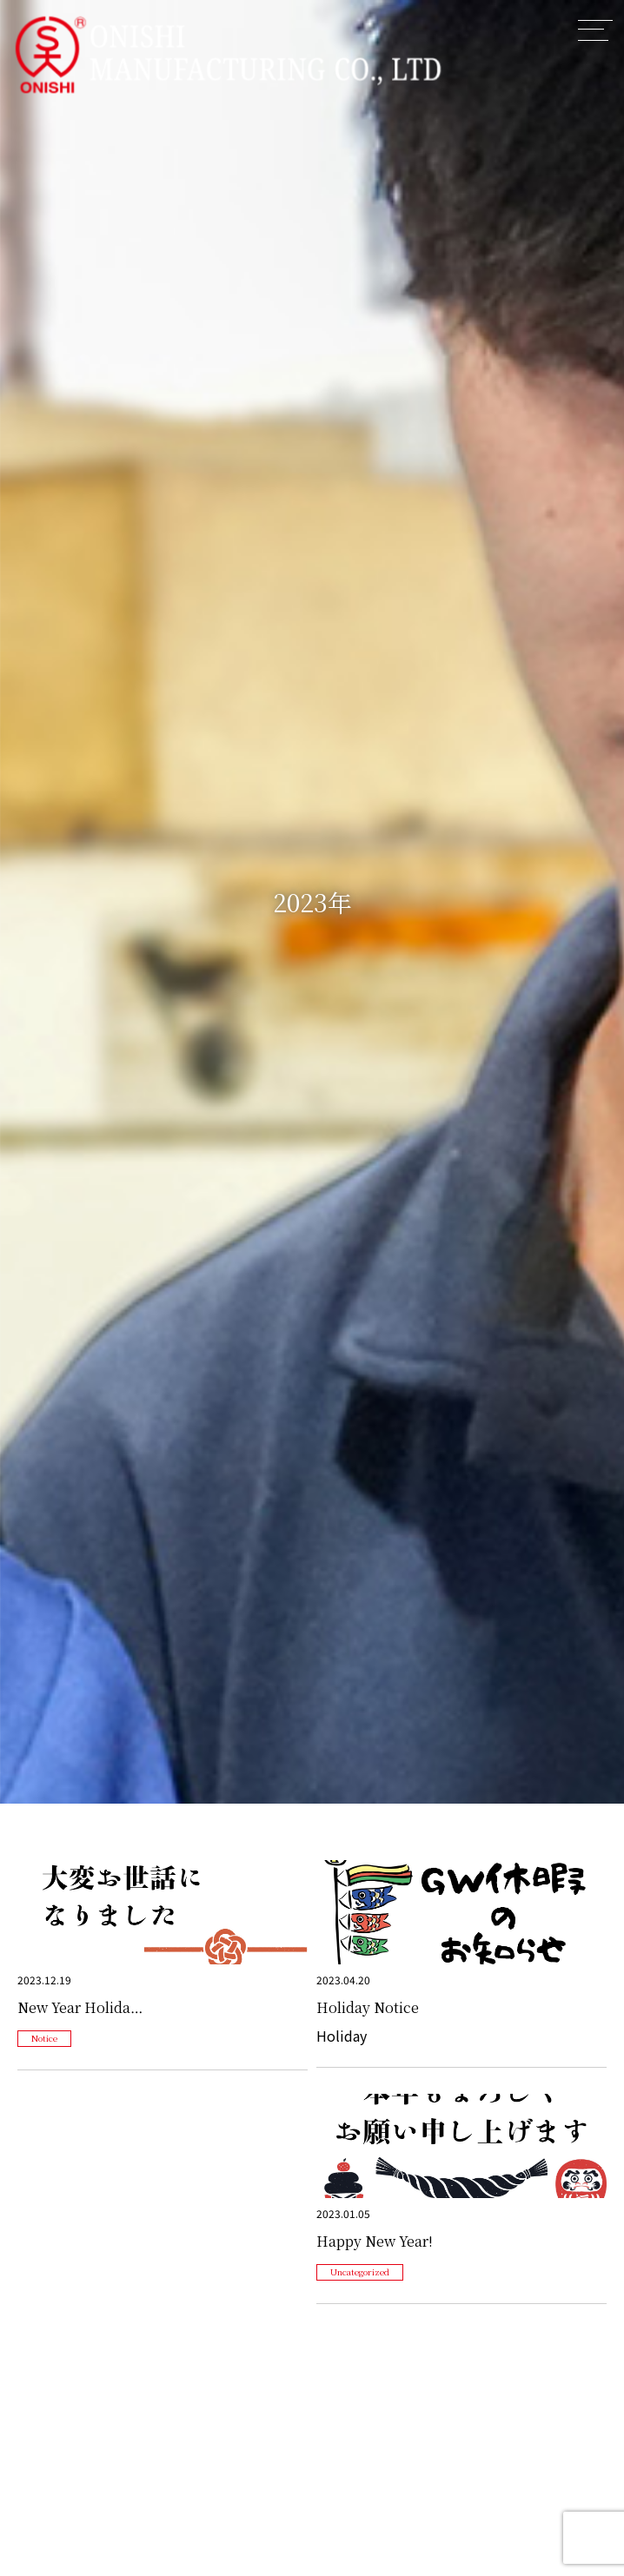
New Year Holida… (80, 2007)
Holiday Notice (367, 2007)
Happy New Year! (374, 2241)
